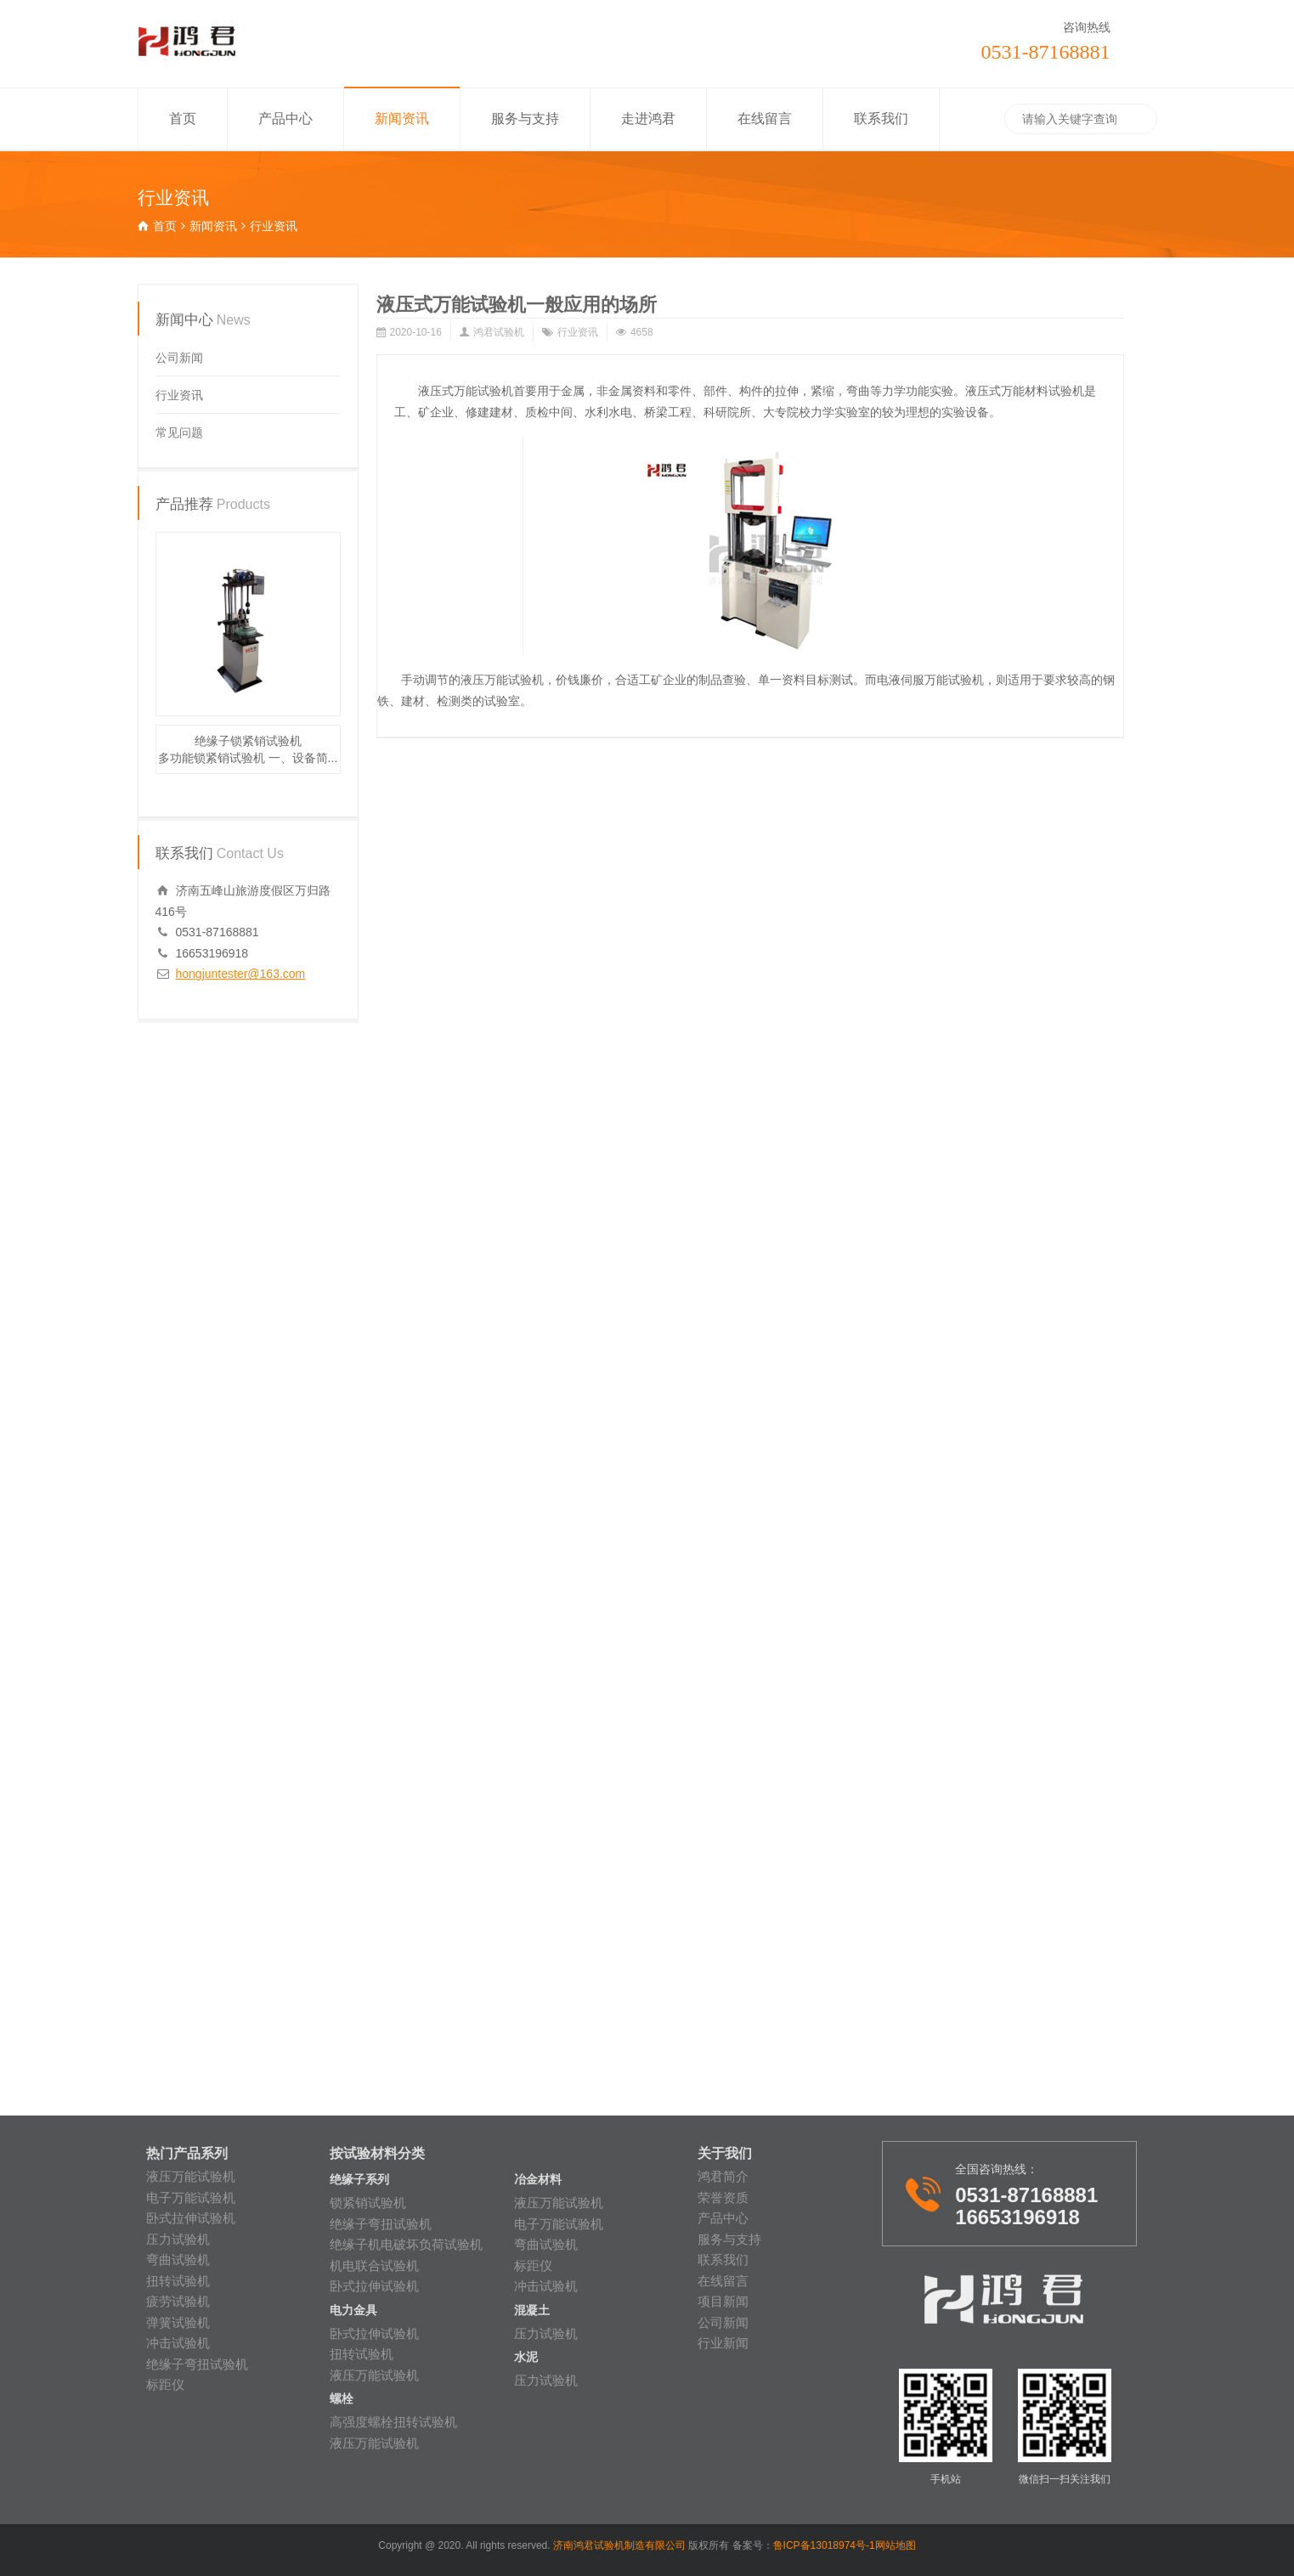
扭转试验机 (178, 2281)
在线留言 (764, 118)
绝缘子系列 (359, 2179)
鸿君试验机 (498, 332)
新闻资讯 (402, 118)
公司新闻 (179, 357)
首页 (182, 118)
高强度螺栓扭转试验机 (393, 2422)
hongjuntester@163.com (241, 973)
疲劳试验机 (178, 2301)
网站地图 (895, 2545)
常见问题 (179, 432)
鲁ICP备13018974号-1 (824, 2545)
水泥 (526, 2357)
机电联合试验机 (374, 2265)
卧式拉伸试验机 (190, 2218)
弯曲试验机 (178, 2259)
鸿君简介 (723, 2176)
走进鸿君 (648, 118)
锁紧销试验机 (368, 2202)
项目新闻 (723, 2301)
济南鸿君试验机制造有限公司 (620, 2545)
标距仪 (165, 2384)
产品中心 (285, 118)
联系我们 (881, 118)
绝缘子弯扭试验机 (197, 2364)
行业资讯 (577, 332)
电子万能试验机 (190, 2197)
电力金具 (353, 2310)
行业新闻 (723, 2343)
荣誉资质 (723, 2197)
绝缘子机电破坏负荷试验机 (406, 2244)
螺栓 (341, 2398)
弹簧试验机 (178, 2322)
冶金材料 (538, 2179)
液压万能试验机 (190, 2176)
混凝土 (532, 2310)
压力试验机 (178, 2239)
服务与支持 (525, 118)
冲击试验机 (178, 2343)
